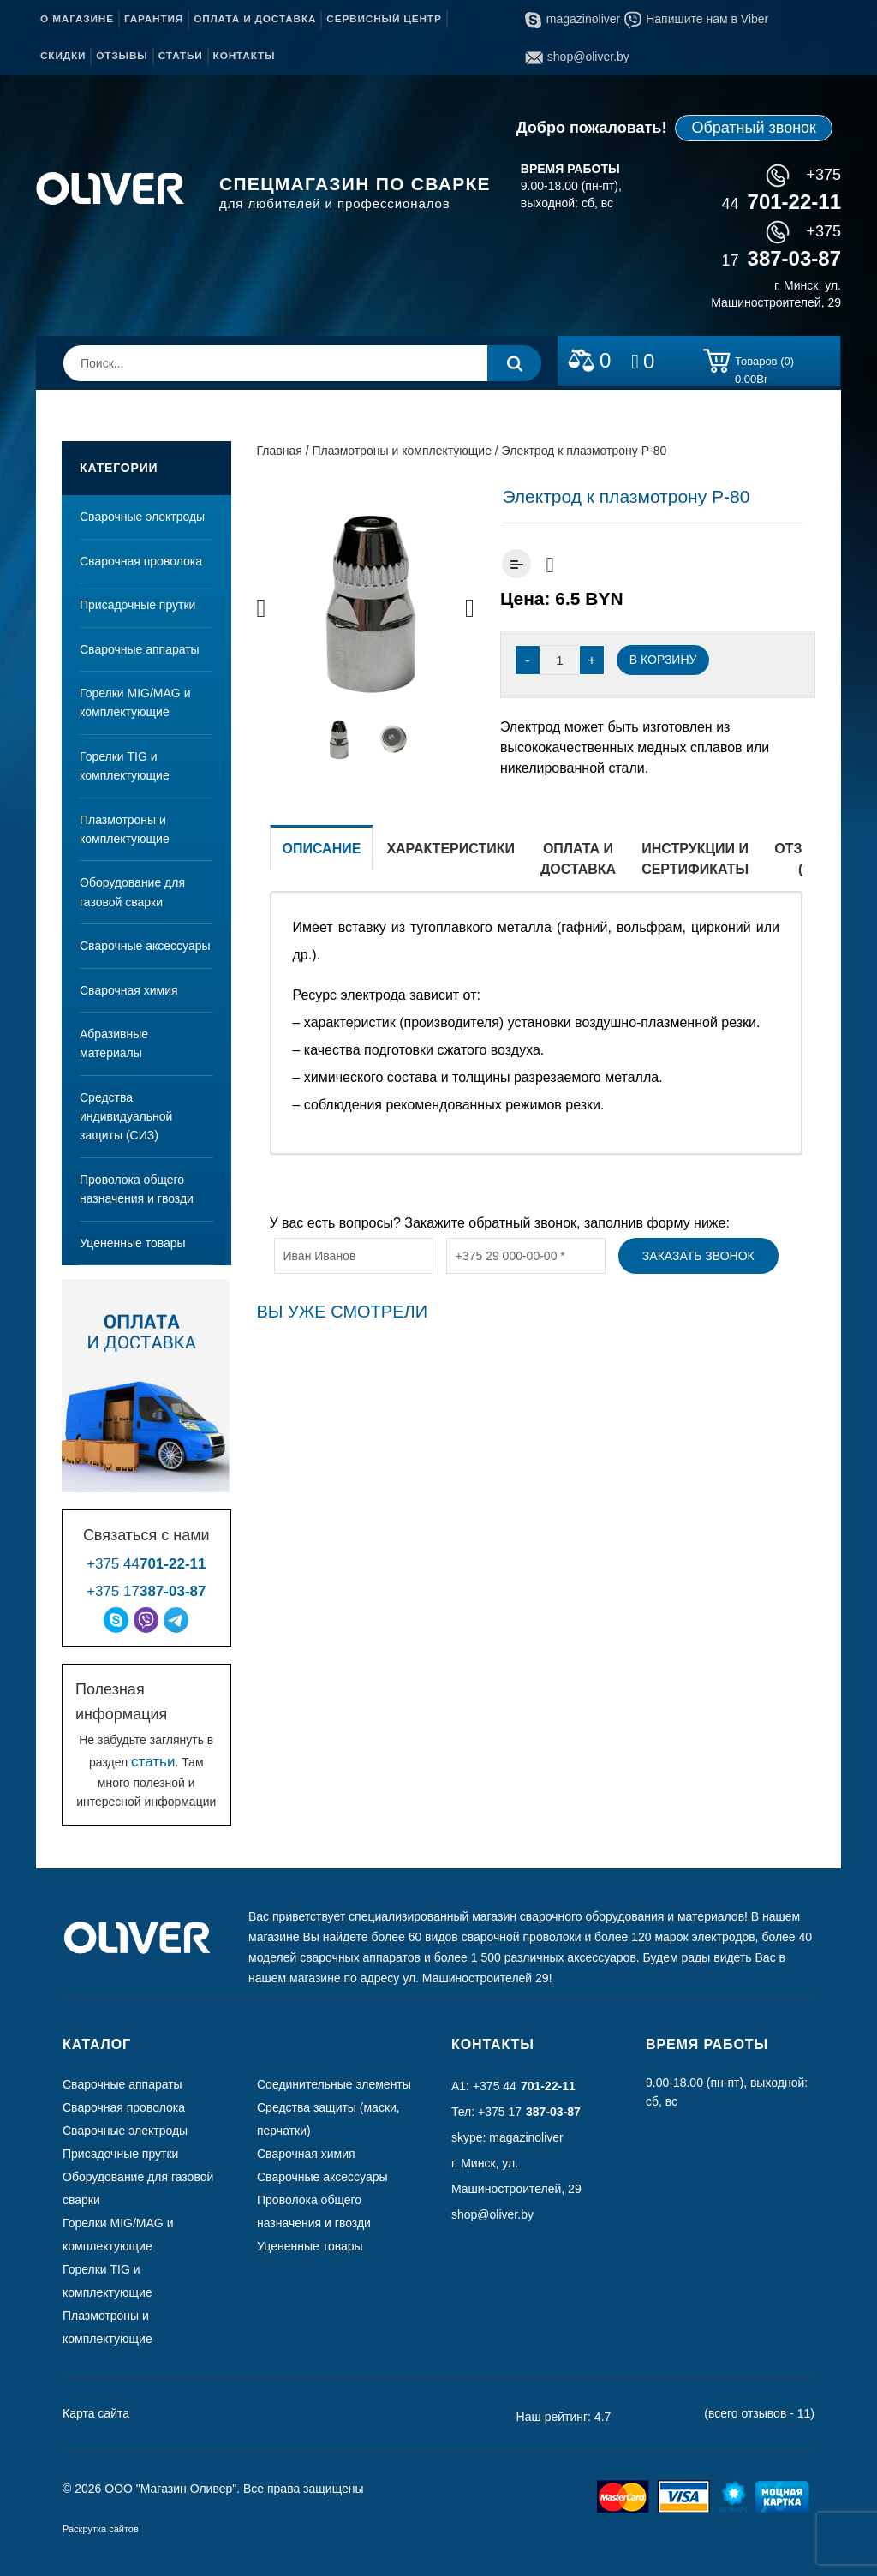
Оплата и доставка (255, 19)
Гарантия (153, 19)
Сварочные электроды (142, 516)
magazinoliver (572, 19)
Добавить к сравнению (516, 563)
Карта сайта (96, 2413)
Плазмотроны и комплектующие (125, 829)
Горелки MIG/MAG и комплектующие (135, 702)
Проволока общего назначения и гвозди (137, 1189)
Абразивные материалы (114, 1043)
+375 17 (146, 1591)
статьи (153, 1762)
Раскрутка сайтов (101, 2529)
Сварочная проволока (141, 561)
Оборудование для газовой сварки (132, 892)
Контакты (244, 56)
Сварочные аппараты (140, 649)
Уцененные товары (133, 1243)
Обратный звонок (753, 127)
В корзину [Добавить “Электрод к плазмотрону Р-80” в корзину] (663, 659)
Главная (279, 450)
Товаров (764, 364)
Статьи (180, 56)
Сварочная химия (129, 990)
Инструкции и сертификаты (695, 858)
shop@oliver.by (577, 56)
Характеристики (450, 848)
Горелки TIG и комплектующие (125, 766)
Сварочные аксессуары (145, 946)
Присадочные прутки (137, 605)
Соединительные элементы (334, 2084)
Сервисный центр (383, 19)
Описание (322, 848)
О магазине (77, 19)
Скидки (63, 56)
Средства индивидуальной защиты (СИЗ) (126, 1117)
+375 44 (146, 1564)
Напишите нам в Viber (696, 19)
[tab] (322, 858)
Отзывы (121, 56)
